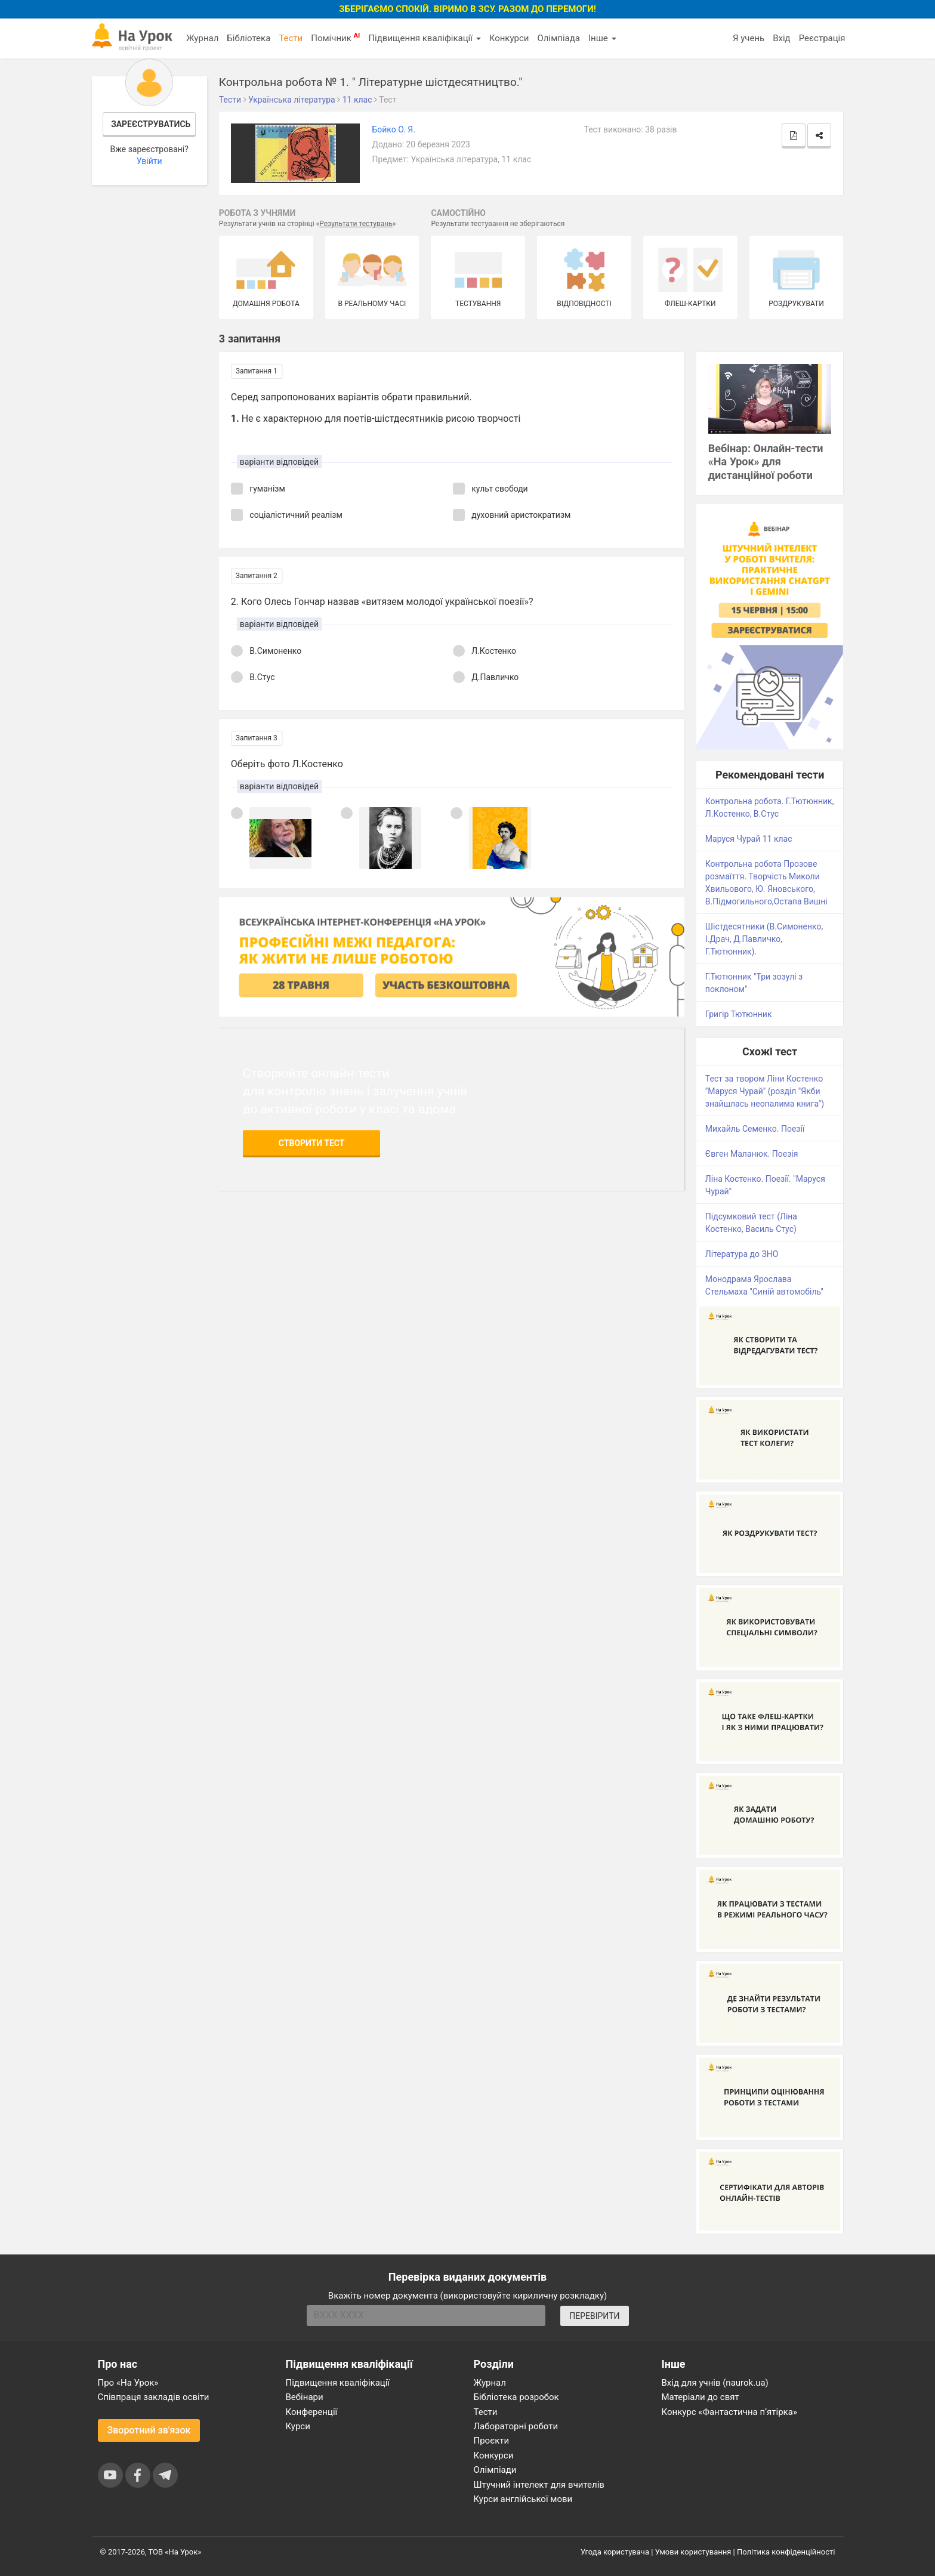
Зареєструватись (150, 124)
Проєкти (492, 2440)
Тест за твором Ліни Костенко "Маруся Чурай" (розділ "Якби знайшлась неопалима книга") (764, 1091)
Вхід (782, 38)
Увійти (149, 161)
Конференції (312, 2412)
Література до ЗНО (742, 1254)
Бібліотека (248, 38)
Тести (291, 38)
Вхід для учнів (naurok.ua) (715, 2382)
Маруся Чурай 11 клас (748, 839)
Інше (602, 38)
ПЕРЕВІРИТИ (594, 2316)
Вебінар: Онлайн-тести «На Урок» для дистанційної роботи (765, 462)
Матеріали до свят (700, 2397)
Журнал (202, 38)
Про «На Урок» (128, 2382)
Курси (298, 2426)
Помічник (335, 38)
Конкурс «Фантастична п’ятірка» (729, 2412)
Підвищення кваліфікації (424, 38)
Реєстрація (822, 38)
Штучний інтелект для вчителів (539, 2484)
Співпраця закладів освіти (153, 2397)
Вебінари (304, 2397)
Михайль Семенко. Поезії (754, 1128)
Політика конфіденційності (786, 2551)
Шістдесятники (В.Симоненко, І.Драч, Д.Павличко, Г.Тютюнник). (764, 939)
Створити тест (312, 1143)
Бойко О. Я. (393, 129)
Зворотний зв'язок (149, 2430)
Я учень (748, 38)
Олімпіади (495, 2469)
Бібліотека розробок (516, 2397)
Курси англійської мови (523, 2499)
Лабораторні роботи (516, 2426)
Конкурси (509, 38)
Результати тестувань (356, 224)
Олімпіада (559, 38)
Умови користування (693, 2551)
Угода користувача (615, 2551)
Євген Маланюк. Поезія (751, 1154)
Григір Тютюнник (738, 1014)
